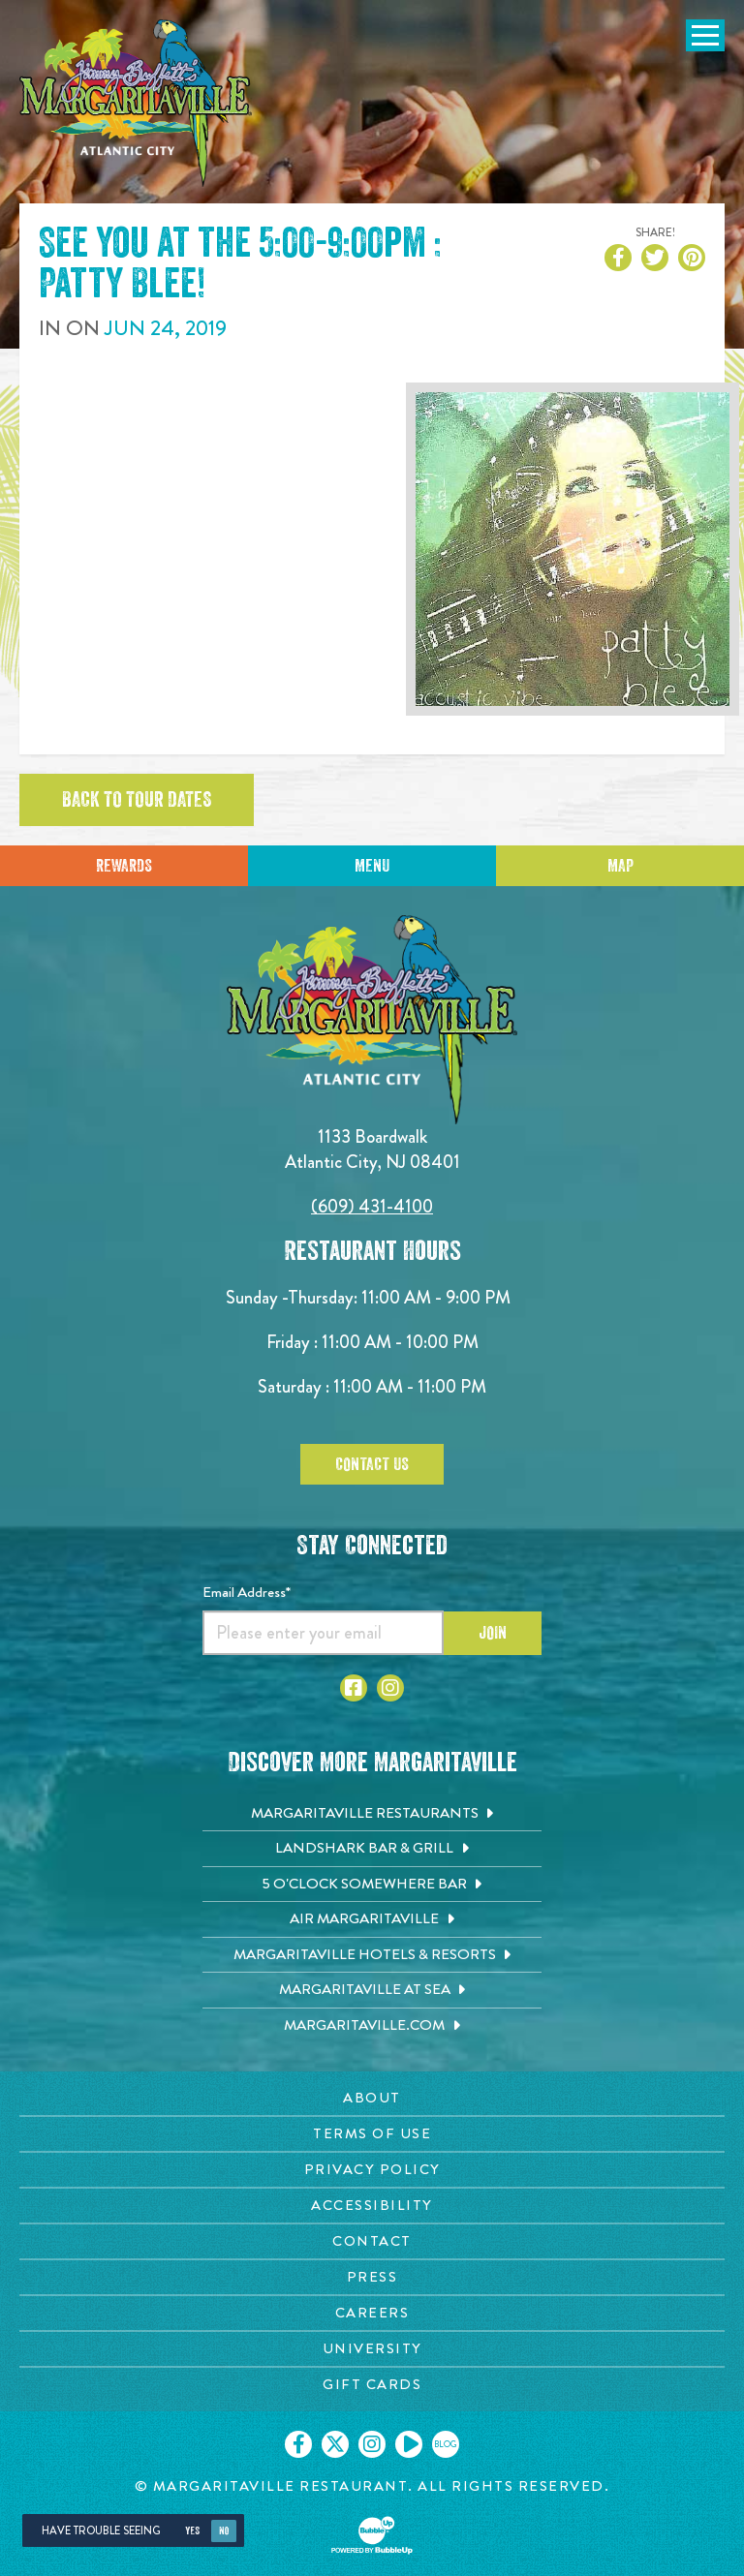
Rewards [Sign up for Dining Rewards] (124, 865)
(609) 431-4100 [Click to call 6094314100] (372, 1206)
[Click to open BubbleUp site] (372, 2535)
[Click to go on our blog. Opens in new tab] (445, 2444)
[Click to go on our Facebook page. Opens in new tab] (298, 2444)
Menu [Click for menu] (372, 865)
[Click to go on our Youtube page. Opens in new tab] (408, 2444)
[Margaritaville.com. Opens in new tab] (372, 2026)
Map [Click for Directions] (620, 865)
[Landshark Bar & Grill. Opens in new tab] (372, 1848)
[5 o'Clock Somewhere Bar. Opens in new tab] (372, 1884)
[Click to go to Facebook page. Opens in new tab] (353, 1688)
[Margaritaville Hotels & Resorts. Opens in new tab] (372, 1955)
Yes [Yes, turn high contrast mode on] (192, 2531)
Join (493, 1632)
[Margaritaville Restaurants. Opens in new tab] (372, 1813)
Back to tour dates (136, 800)
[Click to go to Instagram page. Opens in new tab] (390, 1688)
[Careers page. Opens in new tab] (372, 2313)
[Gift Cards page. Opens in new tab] (372, 2385)
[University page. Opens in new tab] (372, 2349)
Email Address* (246, 1592)
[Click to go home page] (135, 103)
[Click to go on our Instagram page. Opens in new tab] (372, 2444)
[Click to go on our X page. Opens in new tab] (335, 2444)
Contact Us (372, 1464)
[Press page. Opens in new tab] (372, 2277)
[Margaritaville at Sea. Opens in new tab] (372, 1990)
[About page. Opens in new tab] (372, 2098)
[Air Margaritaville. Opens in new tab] (372, 1919)
